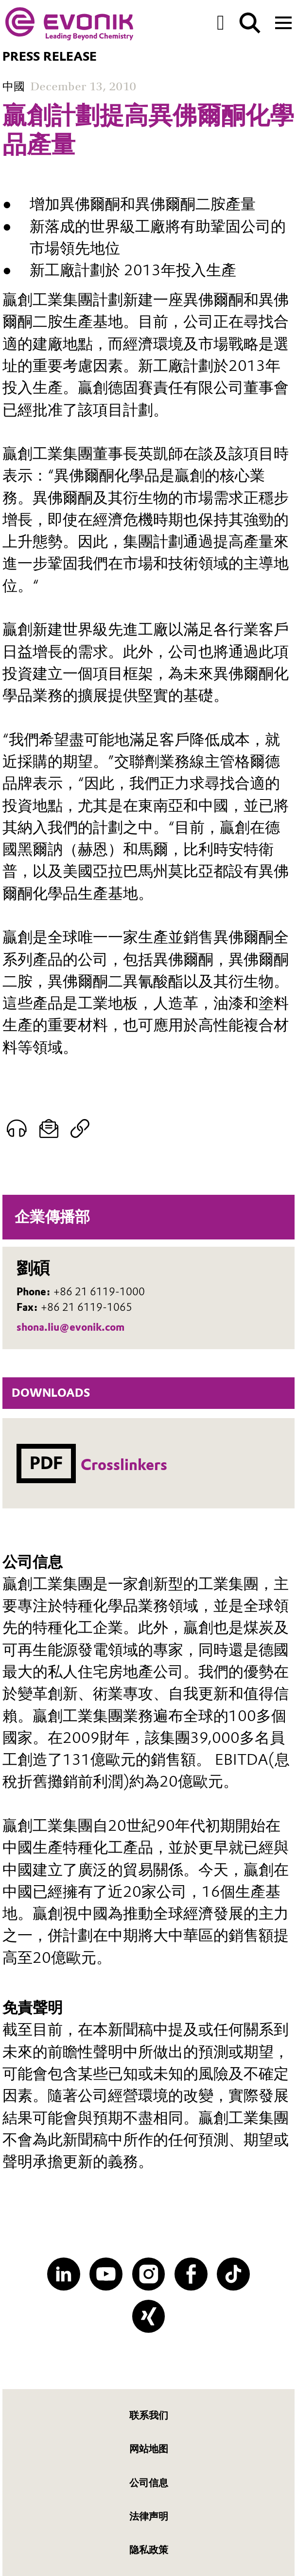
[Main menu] (283, 22)
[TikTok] (233, 2274)
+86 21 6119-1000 (99, 1292)
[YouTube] (105, 2274)
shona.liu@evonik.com (70, 1327)
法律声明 (148, 2516)
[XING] (148, 2316)
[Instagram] (148, 2274)
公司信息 (148, 2483)
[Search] (250, 23)
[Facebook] (191, 2274)
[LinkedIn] (63, 2274)
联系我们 (148, 2415)
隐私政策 (148, 2550)
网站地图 (148, 2449)
